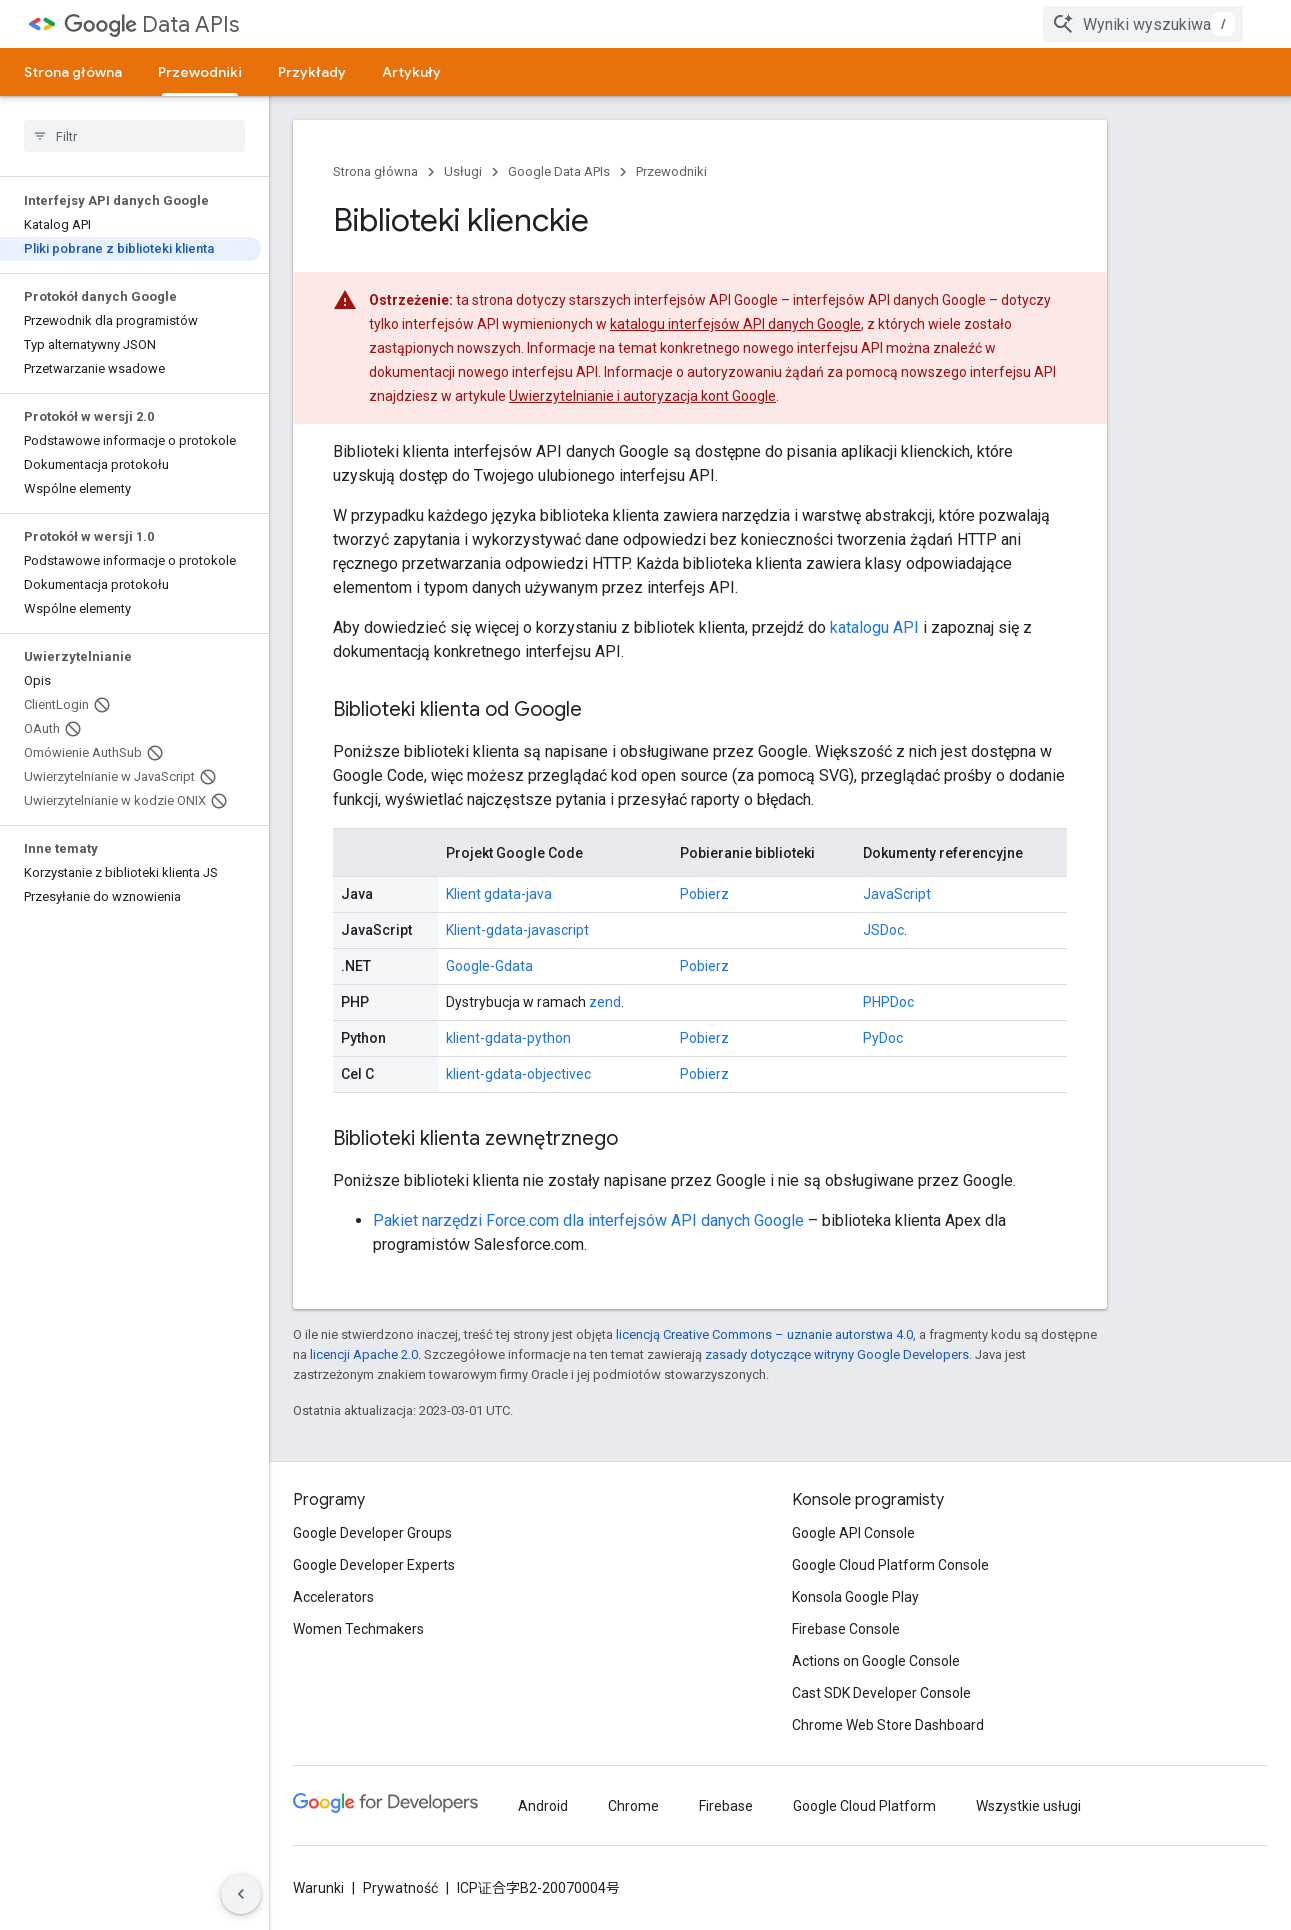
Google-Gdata (489, 966)
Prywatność (400, 1888)
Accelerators (333, 1597)
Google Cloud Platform (864, 1806)
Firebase (726, 1806)
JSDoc (883, 930)
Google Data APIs (559, 171)
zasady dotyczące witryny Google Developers (837, 1354)
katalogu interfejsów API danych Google (735, 324)
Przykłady (312, 72)
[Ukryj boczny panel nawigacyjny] (241, 1894)
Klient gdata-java (499, 894)
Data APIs (151, 24)
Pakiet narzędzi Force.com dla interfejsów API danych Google (588, 1220)
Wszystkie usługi (1028, 1806)
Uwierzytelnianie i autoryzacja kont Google (642, 396)
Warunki (318, 1888)
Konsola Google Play (855, 1597)
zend (605, 1002)
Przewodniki (671, 171)
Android (543, 1806)
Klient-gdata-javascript (517, 930)
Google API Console (853, 1533)
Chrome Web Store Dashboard (888, 1725)
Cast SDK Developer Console (881, 1693)
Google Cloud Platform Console (890, 1565)
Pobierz (704, 894)
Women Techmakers (358, 1629)
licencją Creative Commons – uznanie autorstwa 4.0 (764, 1334)
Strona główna (73, 72)
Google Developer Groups (372, 1533)
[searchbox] (134, 136)
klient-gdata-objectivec (518, 1074)
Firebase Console (846, 1629)
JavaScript (897, 894)
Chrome (633, 1806)
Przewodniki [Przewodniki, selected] (200, 72)
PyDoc (883, 1038)
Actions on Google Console (876, 1661)
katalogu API (874, 627)
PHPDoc (888, 1002)
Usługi (463, 171)
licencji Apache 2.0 (364, 1354)
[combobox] (1143, 24)
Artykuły (411, 72)
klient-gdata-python (508, 1038)
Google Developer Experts (374, 1565)
